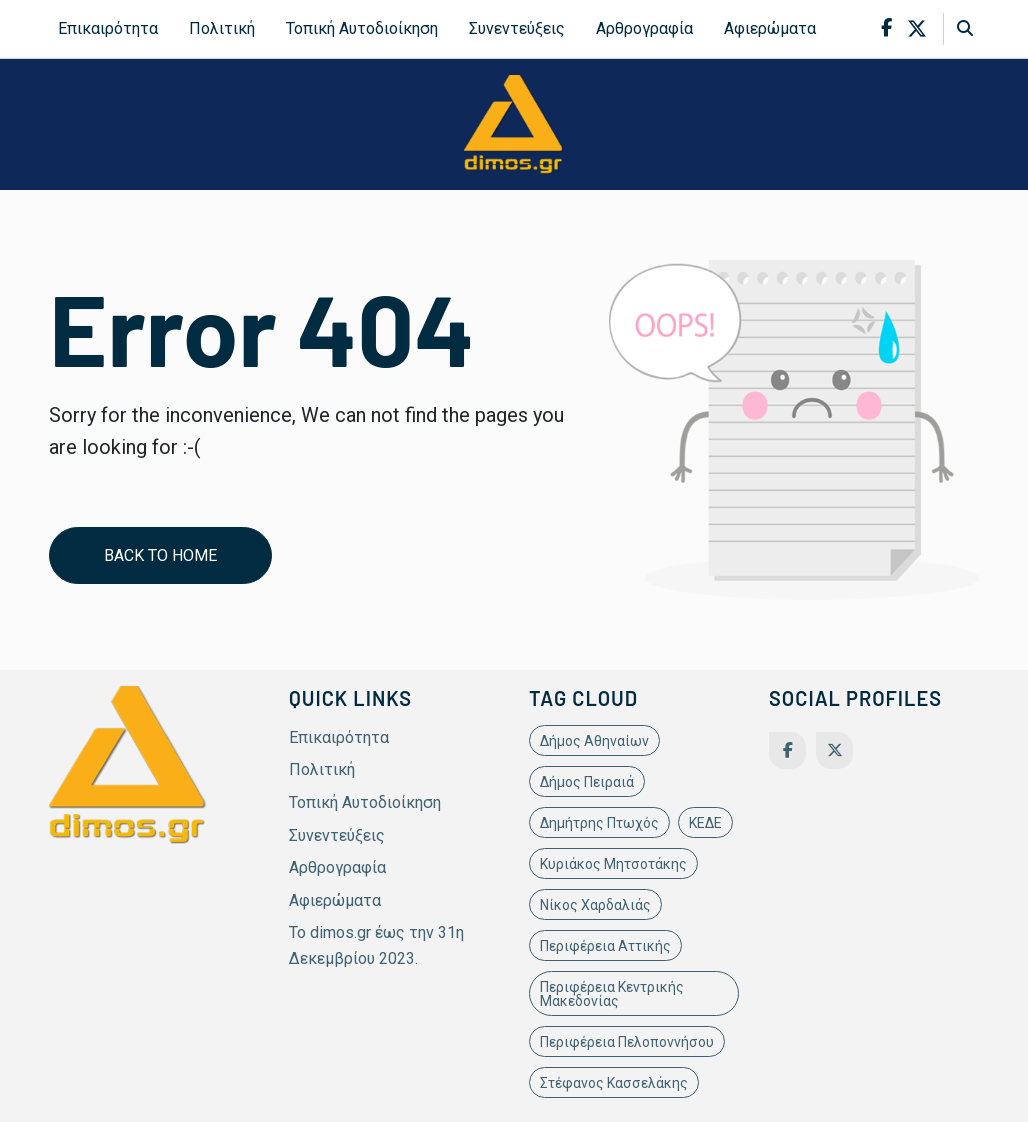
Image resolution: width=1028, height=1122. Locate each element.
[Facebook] (787, 750)
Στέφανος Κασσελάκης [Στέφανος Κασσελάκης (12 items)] (614, 1083)
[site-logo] (514, 123)
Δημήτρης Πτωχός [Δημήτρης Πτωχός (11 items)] (599, 823)
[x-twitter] (917, 29)
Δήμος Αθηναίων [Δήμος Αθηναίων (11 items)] (594, 741)
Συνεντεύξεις (517, 28)
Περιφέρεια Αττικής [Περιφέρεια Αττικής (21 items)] (605, 946)
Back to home (160, 555)
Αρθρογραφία (644, 28)
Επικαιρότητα (108, 28)
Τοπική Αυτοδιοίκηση (362, 28)
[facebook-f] (886, 28)
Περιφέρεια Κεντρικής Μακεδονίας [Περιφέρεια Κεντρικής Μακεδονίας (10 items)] (612, 994)
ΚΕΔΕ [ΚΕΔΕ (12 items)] (705, 823)
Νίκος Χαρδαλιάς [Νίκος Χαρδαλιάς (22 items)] (595, 905)
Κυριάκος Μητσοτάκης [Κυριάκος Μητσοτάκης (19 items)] (613, 864)
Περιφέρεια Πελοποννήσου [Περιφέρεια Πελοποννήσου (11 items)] (627, 1042)
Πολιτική (222, 28)
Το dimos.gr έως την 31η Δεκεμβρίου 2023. (376, 945)
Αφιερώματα (770, 28)
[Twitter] (834, 750)
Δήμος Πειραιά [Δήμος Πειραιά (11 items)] (587, 782)
